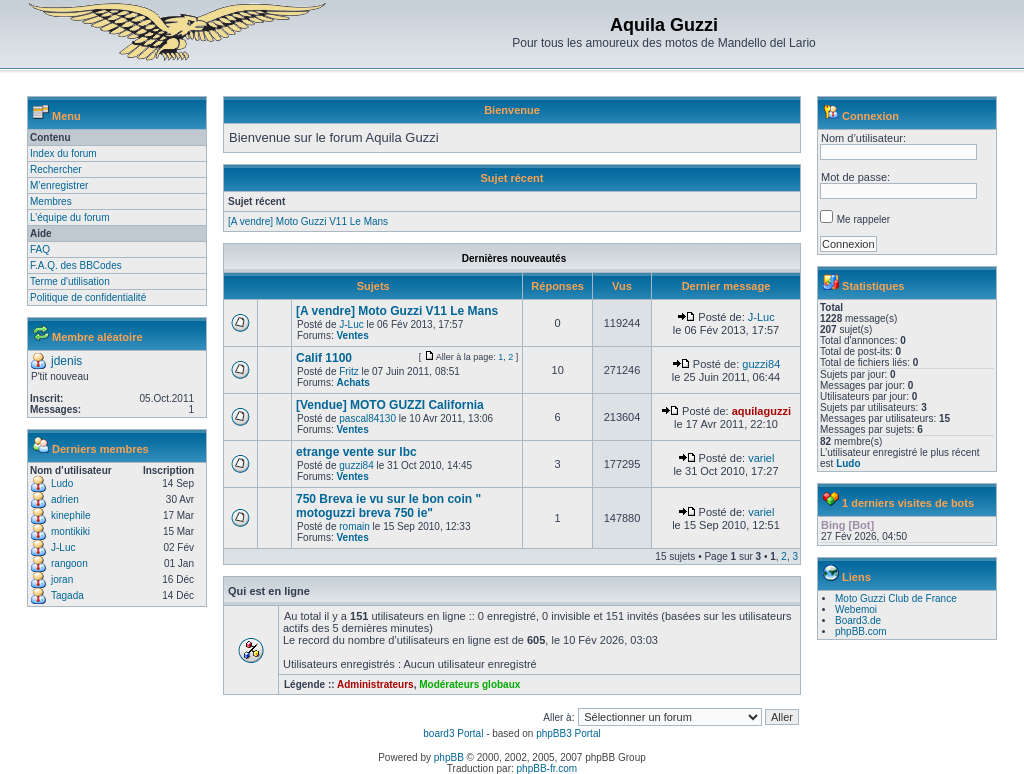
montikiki (70, 531)
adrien (65, 499)
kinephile (70, 515)
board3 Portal (453, 733)
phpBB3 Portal (568, 733)
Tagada (67, 595)
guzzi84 (761, 364)
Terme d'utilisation (70, 281)
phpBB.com (861, 631)
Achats (352, 382)
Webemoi (856, 609)
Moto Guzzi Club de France (896, 598)
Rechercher (56, 169)
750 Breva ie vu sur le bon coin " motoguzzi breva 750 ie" (388, 506)
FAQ (40, 249)
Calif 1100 (324, 358)
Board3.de (858, 620)
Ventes (352, 335)
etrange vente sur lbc (356, 452)
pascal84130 (367, 418)
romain (354, 526)
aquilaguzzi (761, 411)
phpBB (449, 757)
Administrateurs (375, 684)
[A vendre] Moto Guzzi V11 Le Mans (308, 221)
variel (761, 458)
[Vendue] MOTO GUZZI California (390, 405)
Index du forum (63, 153)
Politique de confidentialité (88, 297)
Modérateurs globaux (469, 684)
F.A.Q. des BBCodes (76, 265)
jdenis (66, 361)
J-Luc (63, 547)
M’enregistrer (59, 185)
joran (62, 579)
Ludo (62, 483)
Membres (51, 201)
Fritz (348, 371)
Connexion (870, 116)
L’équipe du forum (70, 217)
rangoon (69, 563)
